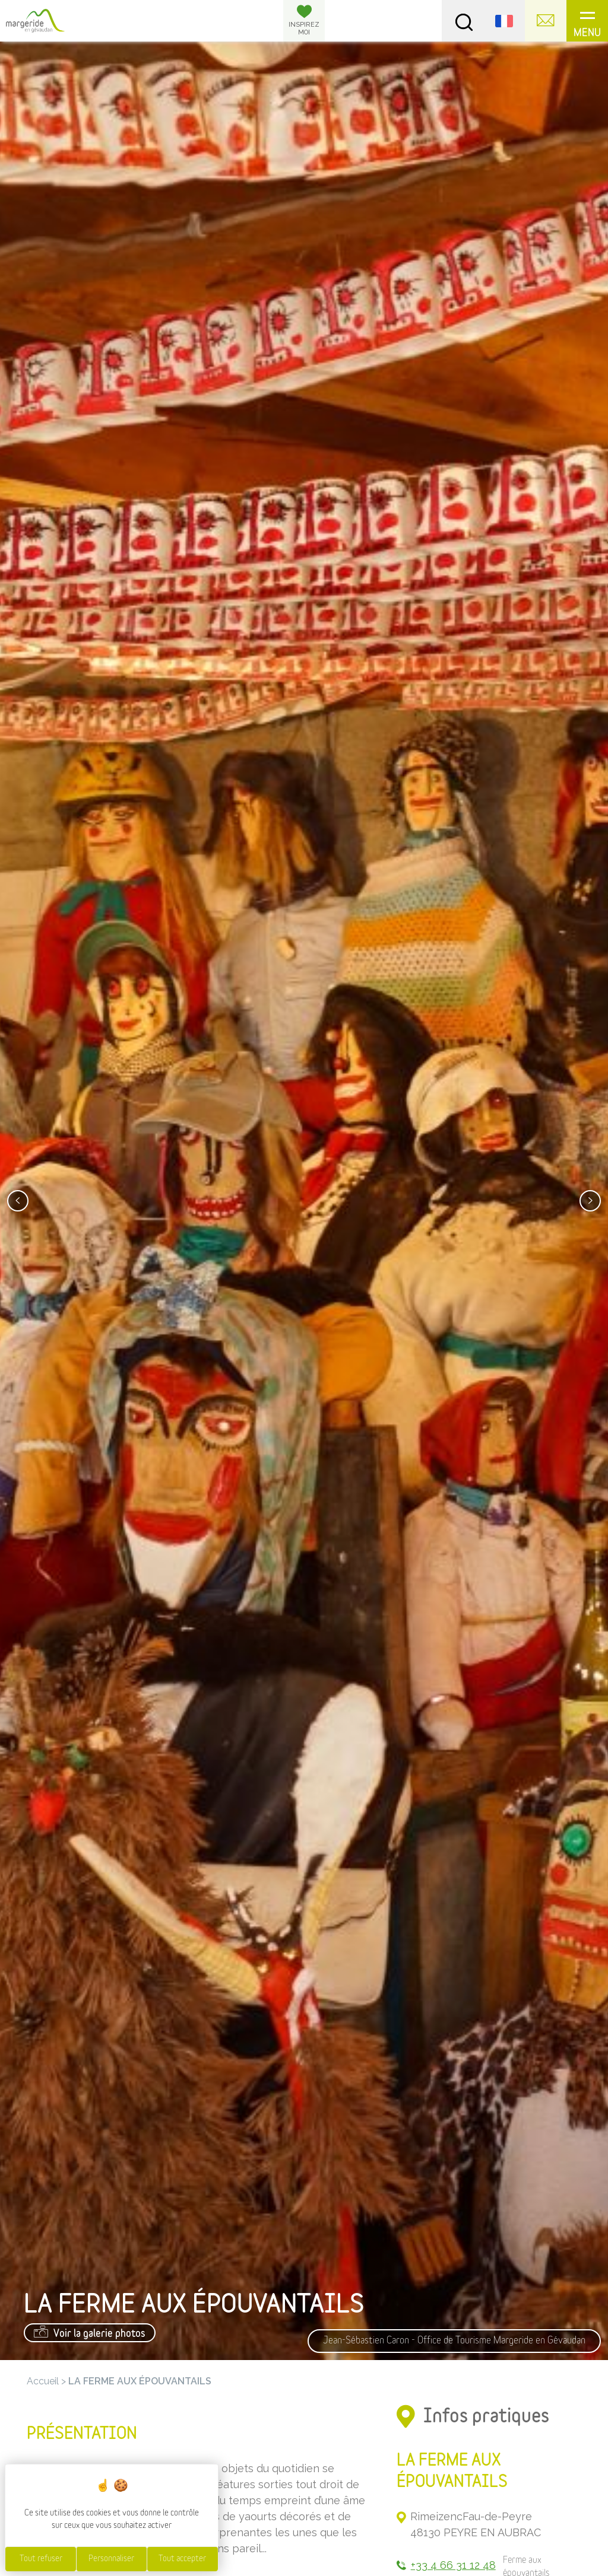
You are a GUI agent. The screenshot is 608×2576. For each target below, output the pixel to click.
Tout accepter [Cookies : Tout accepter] (182, 2559)
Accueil (43, 2381)
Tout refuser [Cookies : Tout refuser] (41, 2559)
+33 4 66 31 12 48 (453, 2565)
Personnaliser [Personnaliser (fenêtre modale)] (111, 2559)
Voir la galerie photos (89, 2332)
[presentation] (17, 1200)
